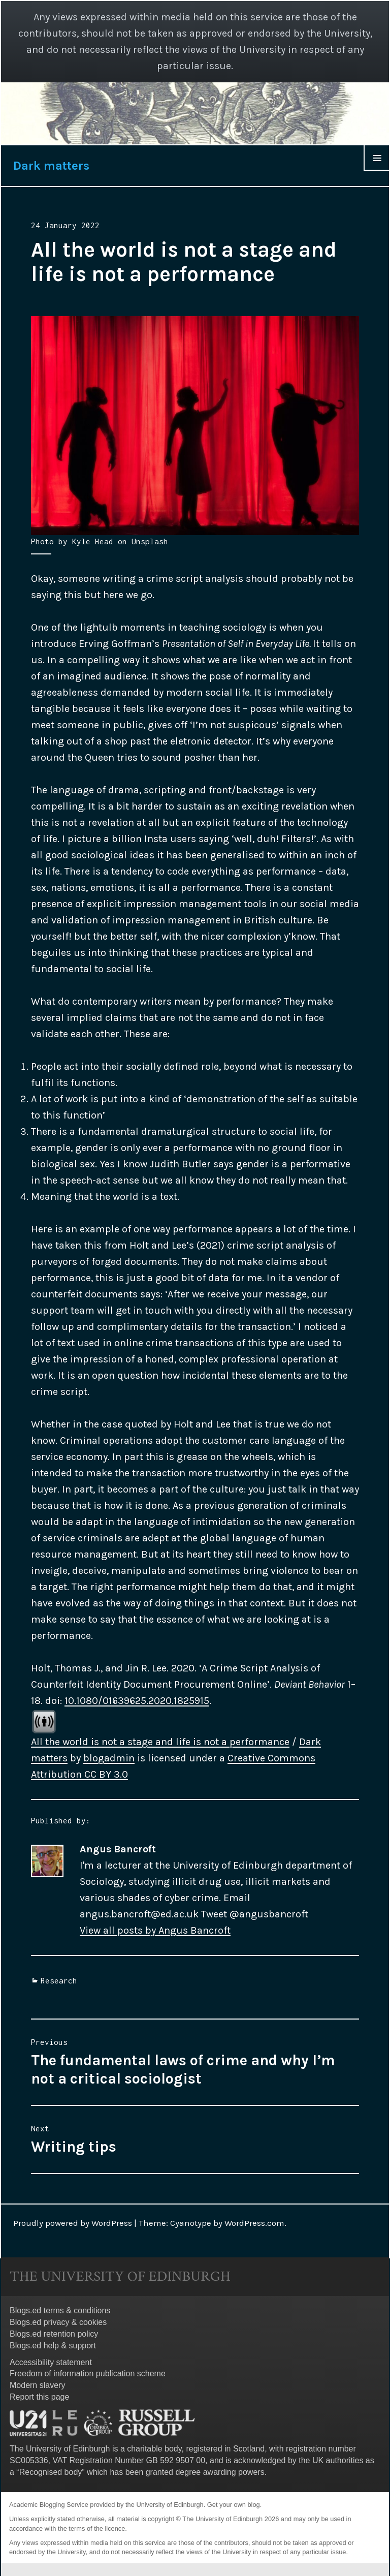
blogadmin (109, 1758)
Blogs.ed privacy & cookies (58, 2322)
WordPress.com (254, 2223)
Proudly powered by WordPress (72, 2223)
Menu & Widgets (377, 170)
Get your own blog (233, 2504)
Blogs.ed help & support (53, 2345)
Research (59, 1980)
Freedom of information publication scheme (88, 2373)
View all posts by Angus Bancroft (155, 1930)
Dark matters (51, 166)
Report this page (39, 2397)
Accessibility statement (51, 2362)
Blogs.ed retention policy (54, 2334)
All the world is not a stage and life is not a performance (160, 1742)
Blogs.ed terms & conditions (60, 2310)
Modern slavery (37, 2385)
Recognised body (50, 2472)
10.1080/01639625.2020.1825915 (136, 1700)
